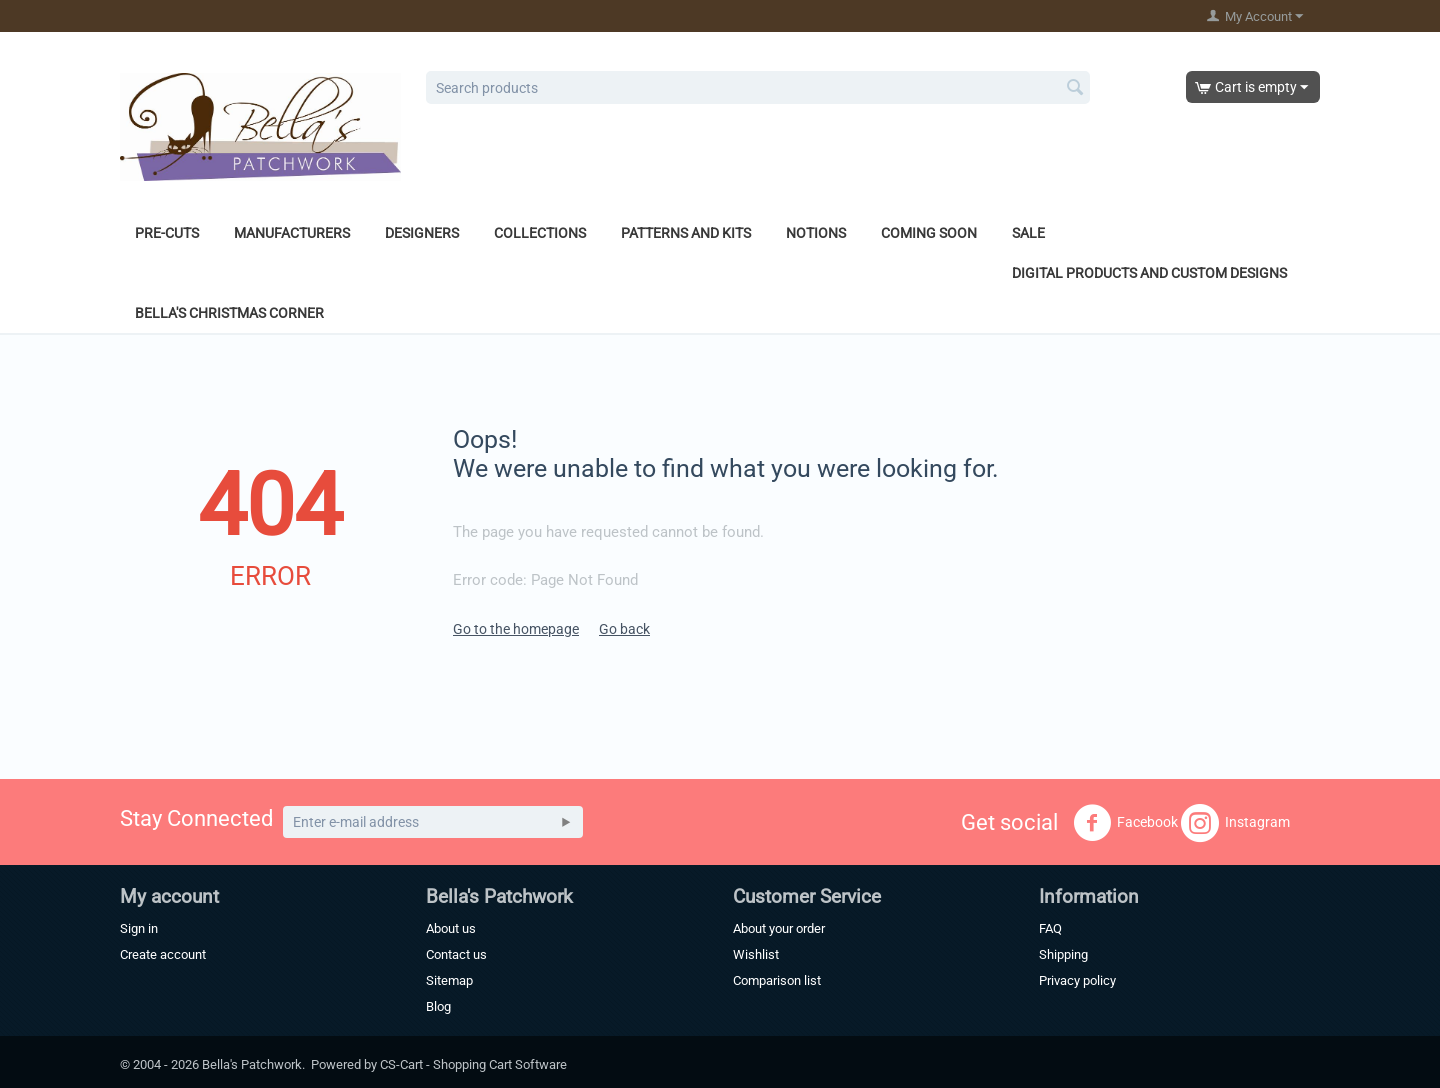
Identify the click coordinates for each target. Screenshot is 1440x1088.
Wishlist (756, 954)
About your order (779, 928)
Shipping (1063, 954)
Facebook (1125, 823)
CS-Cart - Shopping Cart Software (473, 1064)
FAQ (1050, 928)
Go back (624, 629)
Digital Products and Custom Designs (1149, 273)
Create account (163, 954)
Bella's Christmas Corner (229, 313)
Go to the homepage (516, 629)
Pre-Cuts (167, 233)
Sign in (139, 928)
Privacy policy (1077, 980)
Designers (422, 233)
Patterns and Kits (686, 233)
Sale (1028, 233)
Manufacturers (292, 233)
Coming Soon (929, 233)
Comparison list (777, 980)
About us (451, 928)
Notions (816, 233)
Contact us (456, 954)
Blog (438, 1006)
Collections (540, 233)
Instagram (1235, 823)
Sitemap (449, 980)
